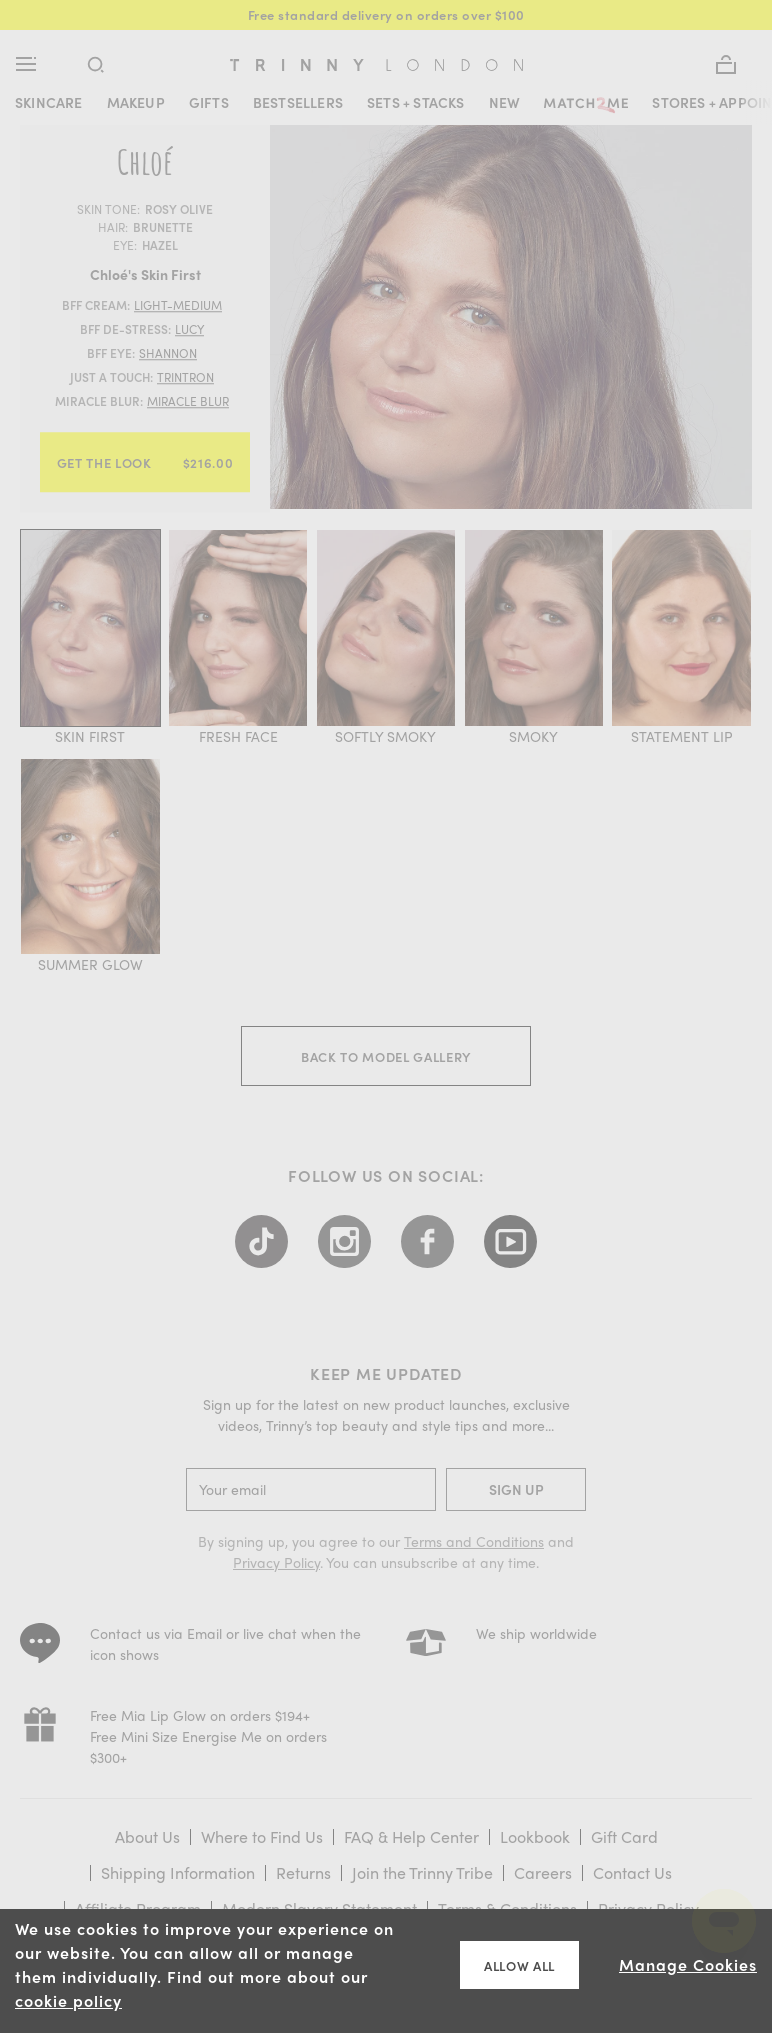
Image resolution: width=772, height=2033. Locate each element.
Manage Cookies (688, 1964)
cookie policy (68, 2000)
